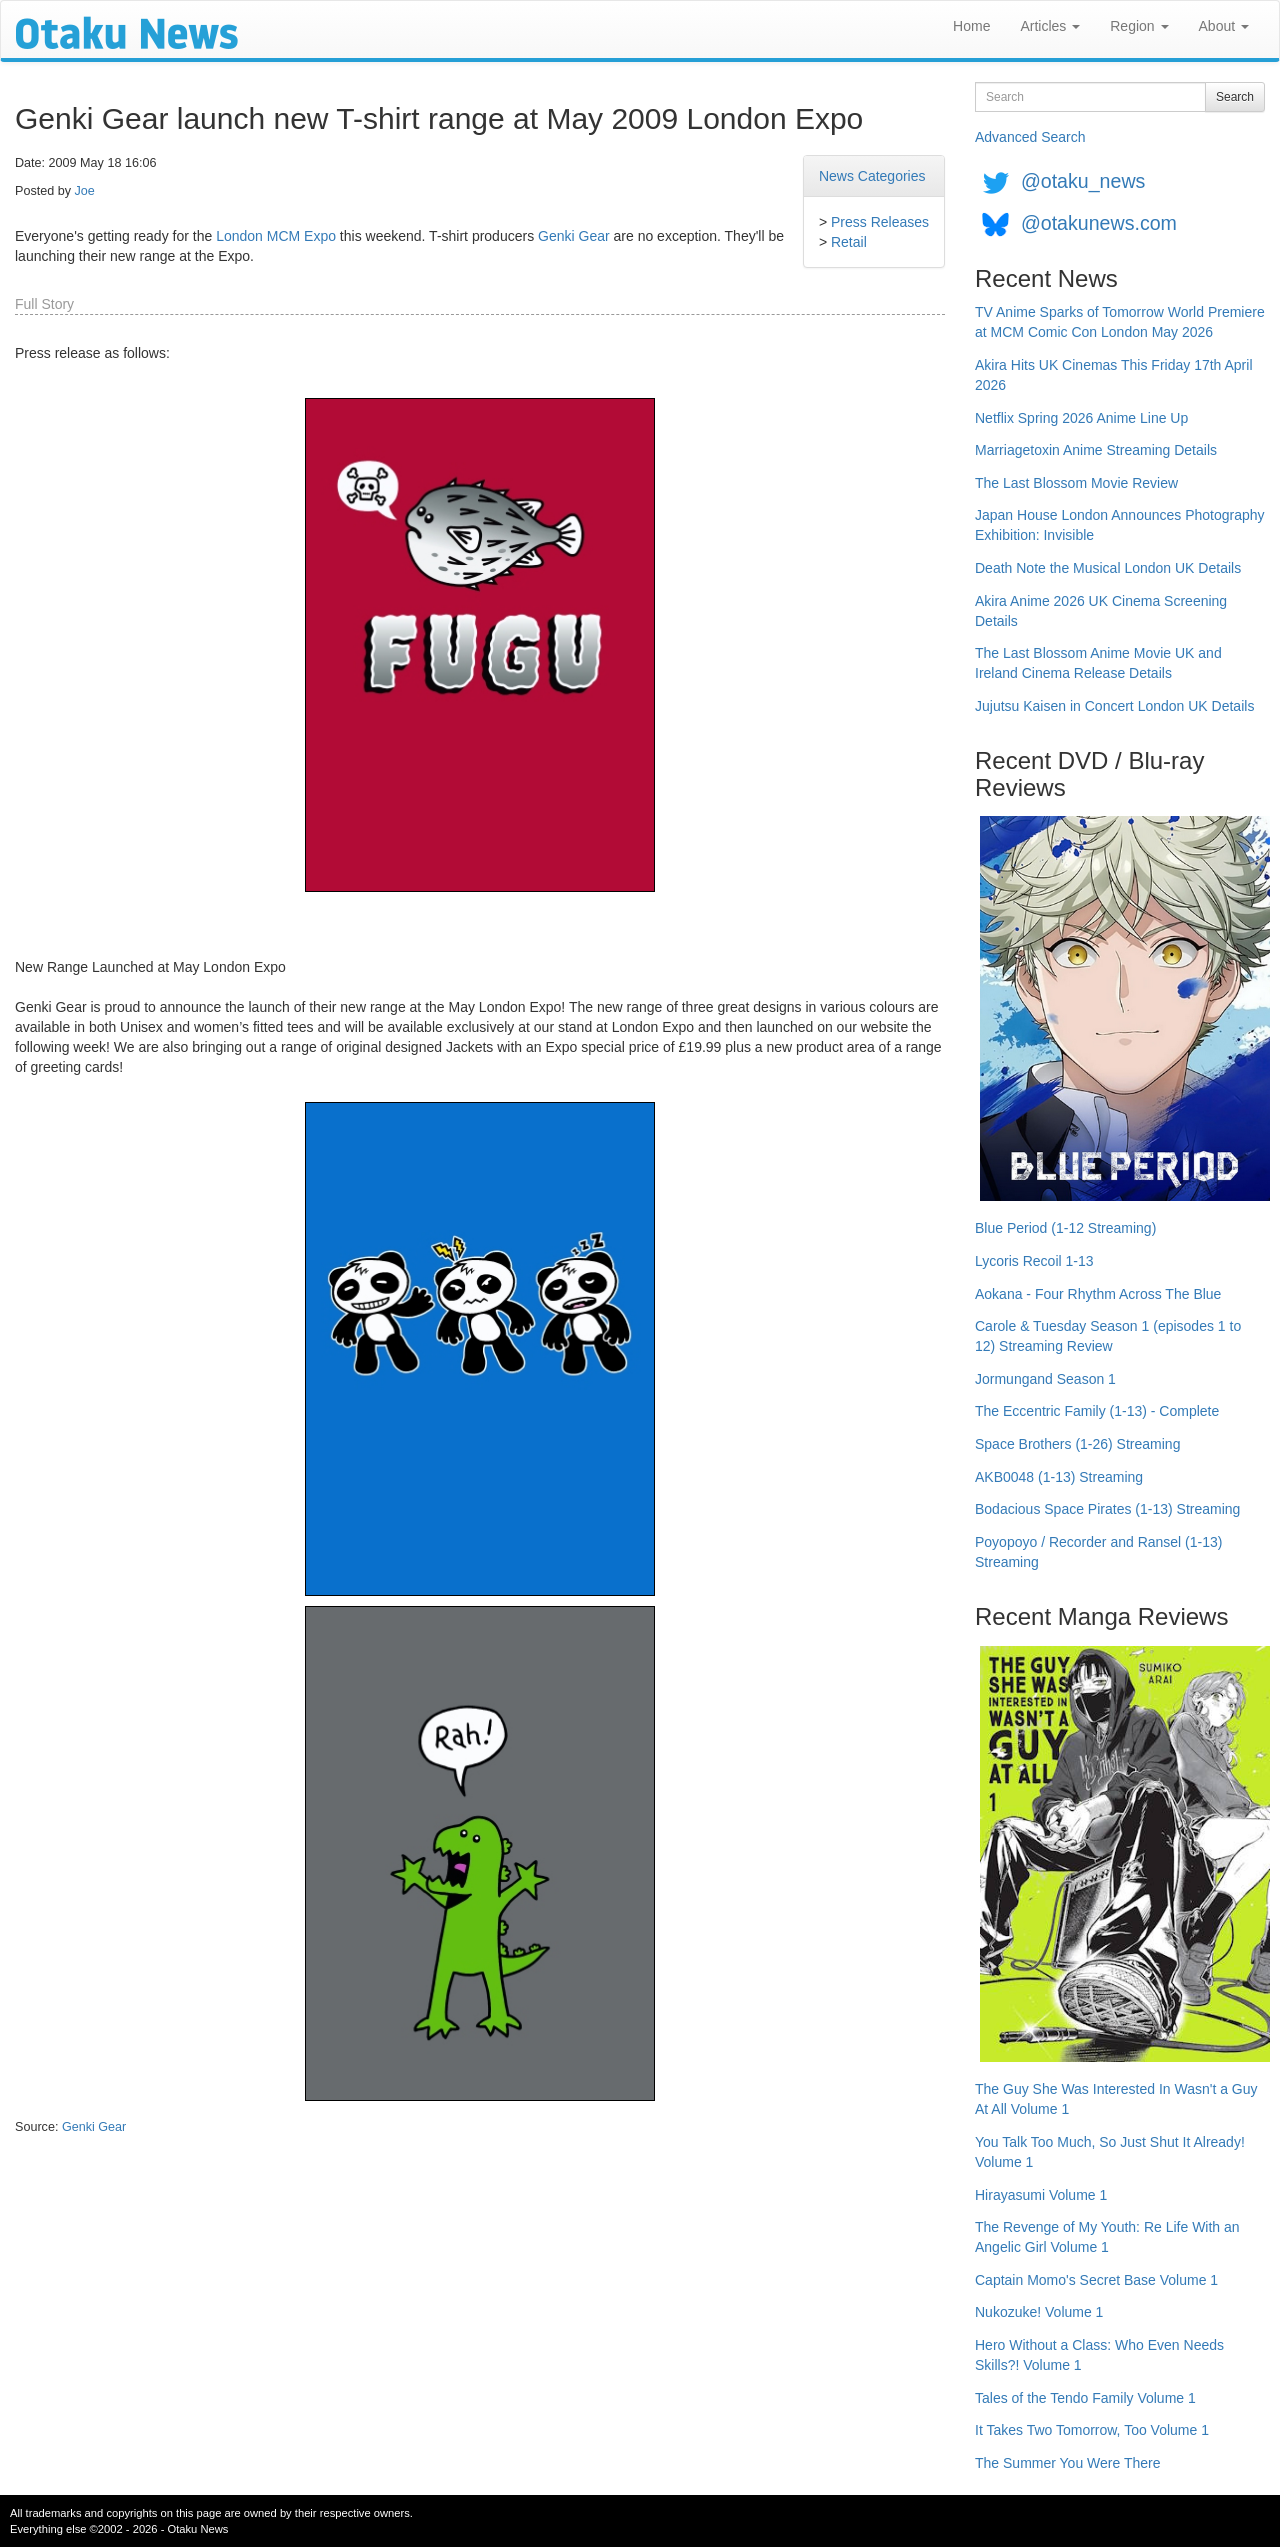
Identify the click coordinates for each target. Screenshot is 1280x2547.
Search (1235, 97)
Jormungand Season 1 (1045, 1379)
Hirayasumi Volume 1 (1041, 2195)
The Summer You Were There (1067, 2463)
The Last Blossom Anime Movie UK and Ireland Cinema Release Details (1098, 663)
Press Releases (880, 222)
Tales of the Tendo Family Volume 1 (1085, 2398)
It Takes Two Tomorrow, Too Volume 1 (1092, 2430)
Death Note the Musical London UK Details (1108, 568)
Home (971, 26)
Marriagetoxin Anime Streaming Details (1096, 450)
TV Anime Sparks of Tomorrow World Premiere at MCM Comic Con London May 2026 (1120, 322)
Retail (849, 242)
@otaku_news (1083, 181)
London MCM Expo (276, 236)
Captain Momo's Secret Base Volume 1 (1096, 2280)
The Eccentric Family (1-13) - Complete (1097, 1411)
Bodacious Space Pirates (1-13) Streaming (1107, 1509)
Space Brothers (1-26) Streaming (1077, 1444)
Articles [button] (1050, 26)
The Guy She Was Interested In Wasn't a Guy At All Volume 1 (1116, 2099)
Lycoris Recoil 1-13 (1034, 1261)
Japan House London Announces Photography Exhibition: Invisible (1120, 525)
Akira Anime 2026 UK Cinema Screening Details (1101, 611)
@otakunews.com (1099, 223)
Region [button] (1139, 26)
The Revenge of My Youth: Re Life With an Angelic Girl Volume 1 (1107, 2237)
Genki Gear (574, 236)
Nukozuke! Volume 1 (1039, 2312)
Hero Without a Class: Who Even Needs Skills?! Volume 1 (1099, 2355)
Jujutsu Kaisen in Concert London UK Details (1114, 706)
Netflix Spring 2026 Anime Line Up (1081, 418)
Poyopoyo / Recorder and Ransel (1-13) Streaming (1098, 1552)
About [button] (1224, 26)
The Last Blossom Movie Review (1076, 483)
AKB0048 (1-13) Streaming (1059, 1477)
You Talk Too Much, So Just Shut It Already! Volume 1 (1110, 2152)
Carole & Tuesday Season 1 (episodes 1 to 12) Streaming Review (1108, 1336)
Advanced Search (1030, 137)
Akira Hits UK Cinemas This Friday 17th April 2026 (1114, 375)
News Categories (872, 176)
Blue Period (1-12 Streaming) (1065, 1228)
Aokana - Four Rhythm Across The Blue (1098, 1294)
